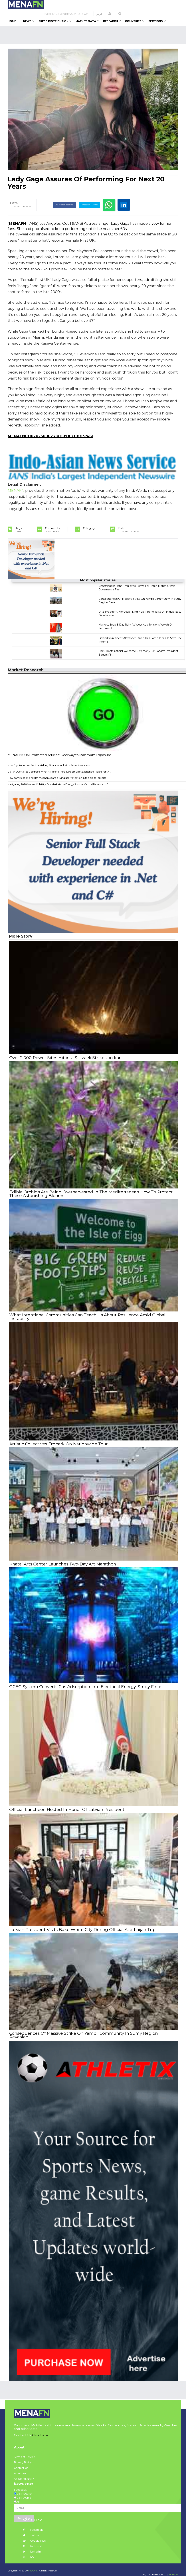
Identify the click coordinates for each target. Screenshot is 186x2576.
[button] (109, 14)
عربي (99, 14)
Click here (40, 2429)
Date (14, 203)
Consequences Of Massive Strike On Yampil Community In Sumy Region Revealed (83, 2029)
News (27, 21)
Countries (133, 21)
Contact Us (21, 2462)
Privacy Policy (23, 2456)
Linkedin (32, 2546)
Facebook (33, 2524)
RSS (29, 2551)
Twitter (31, 2529)
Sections (155, 21)
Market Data (86, 21)
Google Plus (34, 2535)
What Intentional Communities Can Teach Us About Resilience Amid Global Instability (87, 1315)
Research (110, 21)
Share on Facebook (64, 204)
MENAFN (17, 223)
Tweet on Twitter (89, 204)
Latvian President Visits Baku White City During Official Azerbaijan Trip (82, 1924)
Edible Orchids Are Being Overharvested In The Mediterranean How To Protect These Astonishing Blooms (90, 1192)
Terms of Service (24, 2451)
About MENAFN (24, 2473)
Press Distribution (53, 21)
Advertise (20, 2467)
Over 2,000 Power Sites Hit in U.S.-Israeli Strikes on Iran (65, 1057)
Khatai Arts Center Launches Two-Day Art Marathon (62, 1561)
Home (12, 21)
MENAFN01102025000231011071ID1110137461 (50, 436)
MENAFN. (33, 2565)
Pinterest (32, 2540)
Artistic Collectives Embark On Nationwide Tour (58, 1441)
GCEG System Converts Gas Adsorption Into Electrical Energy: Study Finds (85, 1683)
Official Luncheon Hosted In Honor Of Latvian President (66, 1805)
